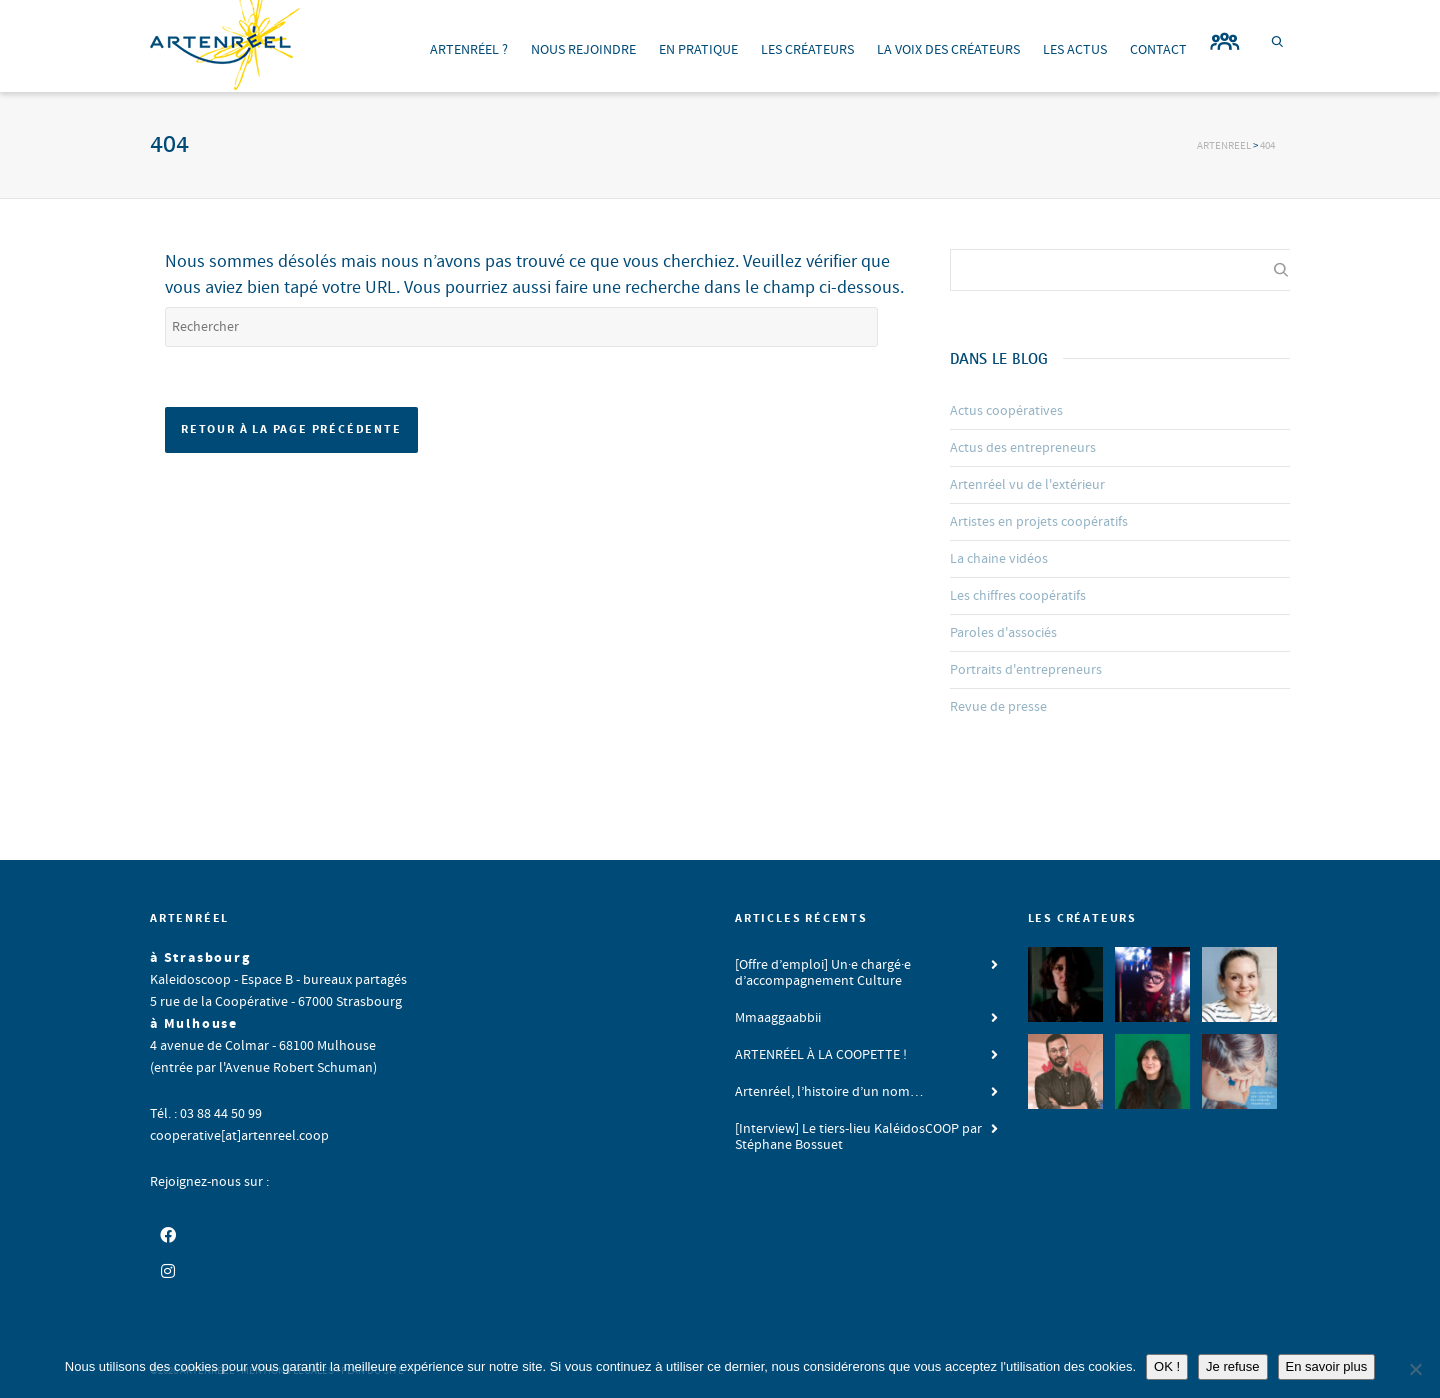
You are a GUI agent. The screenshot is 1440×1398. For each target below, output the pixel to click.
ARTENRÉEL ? (469, 50)
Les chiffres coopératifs (1018, 596)
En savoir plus (1327, 1366)
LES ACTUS (1075, 50)
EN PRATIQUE (698, 50)
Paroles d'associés (1003, 633)
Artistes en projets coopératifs (1039, 522)
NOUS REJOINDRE (583, 50)
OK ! (1167, 1366)
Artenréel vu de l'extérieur (1027, 485)
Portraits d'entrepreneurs (1026, 670)
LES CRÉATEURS (807, 50)
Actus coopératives (1006, 411)
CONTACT (1158, 50)
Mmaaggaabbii (778, 1018)
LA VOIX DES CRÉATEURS (948, 50)
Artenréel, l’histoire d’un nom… (829, 1092)
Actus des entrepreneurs (1023, 448)
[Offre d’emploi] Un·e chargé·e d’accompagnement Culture (823, 973)
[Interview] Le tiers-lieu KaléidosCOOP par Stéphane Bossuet (858, 1137)
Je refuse (1232, 1366)
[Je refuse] (1415, 1369)
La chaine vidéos (999, 559)
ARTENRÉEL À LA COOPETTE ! (821, 1055)
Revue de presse (998, 707)
